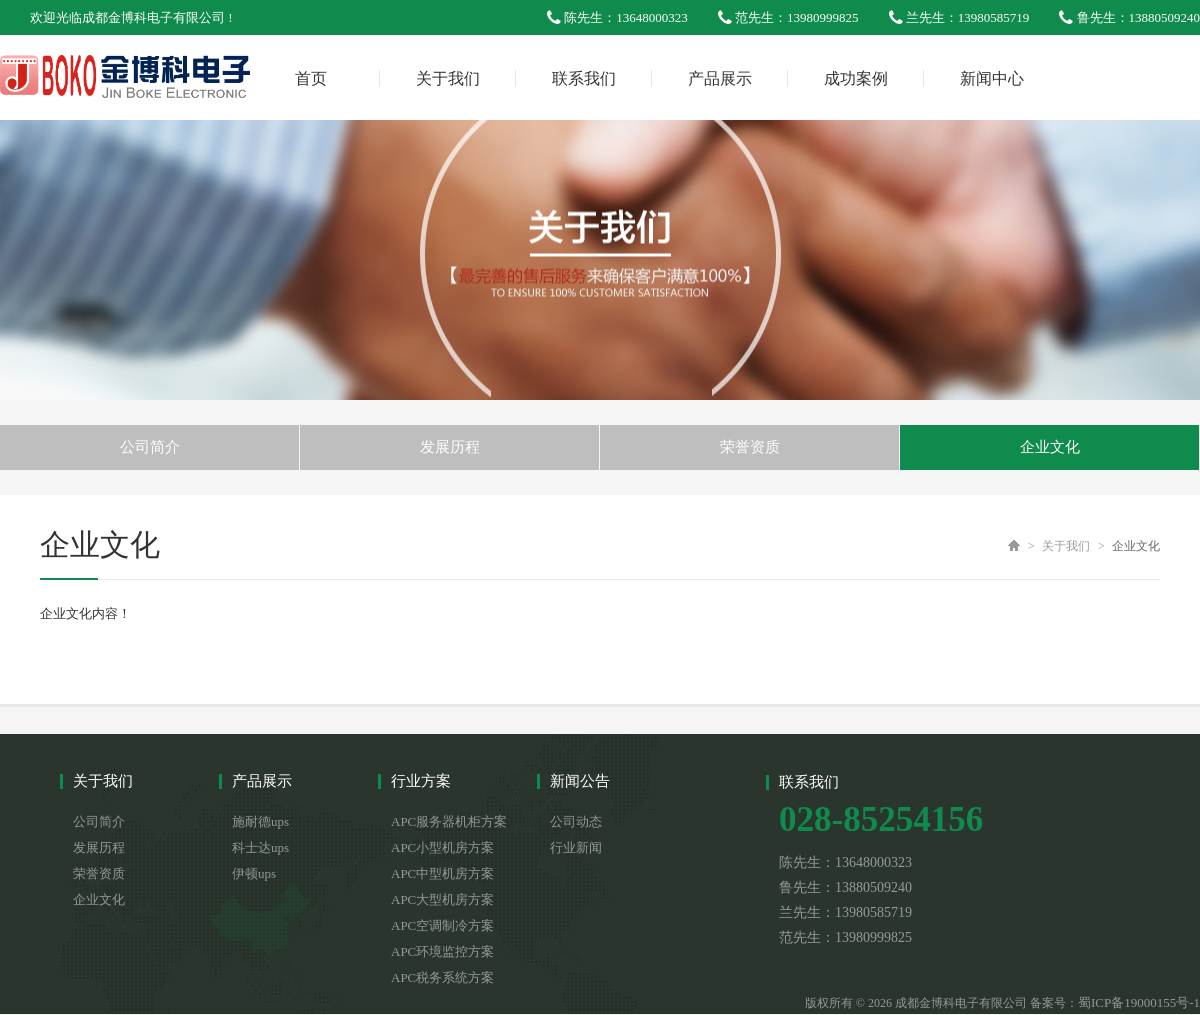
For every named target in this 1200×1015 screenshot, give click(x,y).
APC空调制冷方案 (442, 925)
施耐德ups (260, 821)
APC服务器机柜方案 (449, 821)
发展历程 (450, 447)
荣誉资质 (750, 447)
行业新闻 (576, 847)
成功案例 (856, 78)
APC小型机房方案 (442, 847)
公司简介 (150, 447)
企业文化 (1050, 447)
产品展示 (720, 78)
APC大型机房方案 (442, 899)
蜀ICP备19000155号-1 (1139, 1002)
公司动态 (576, 821)
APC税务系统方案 (442, 977)
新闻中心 (992, 78)
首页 (311, 78)
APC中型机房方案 (442, 873)
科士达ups (260, 847)
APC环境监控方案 (442, 951)
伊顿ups (254, 873)
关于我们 (448, 78)
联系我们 (584, 78)
